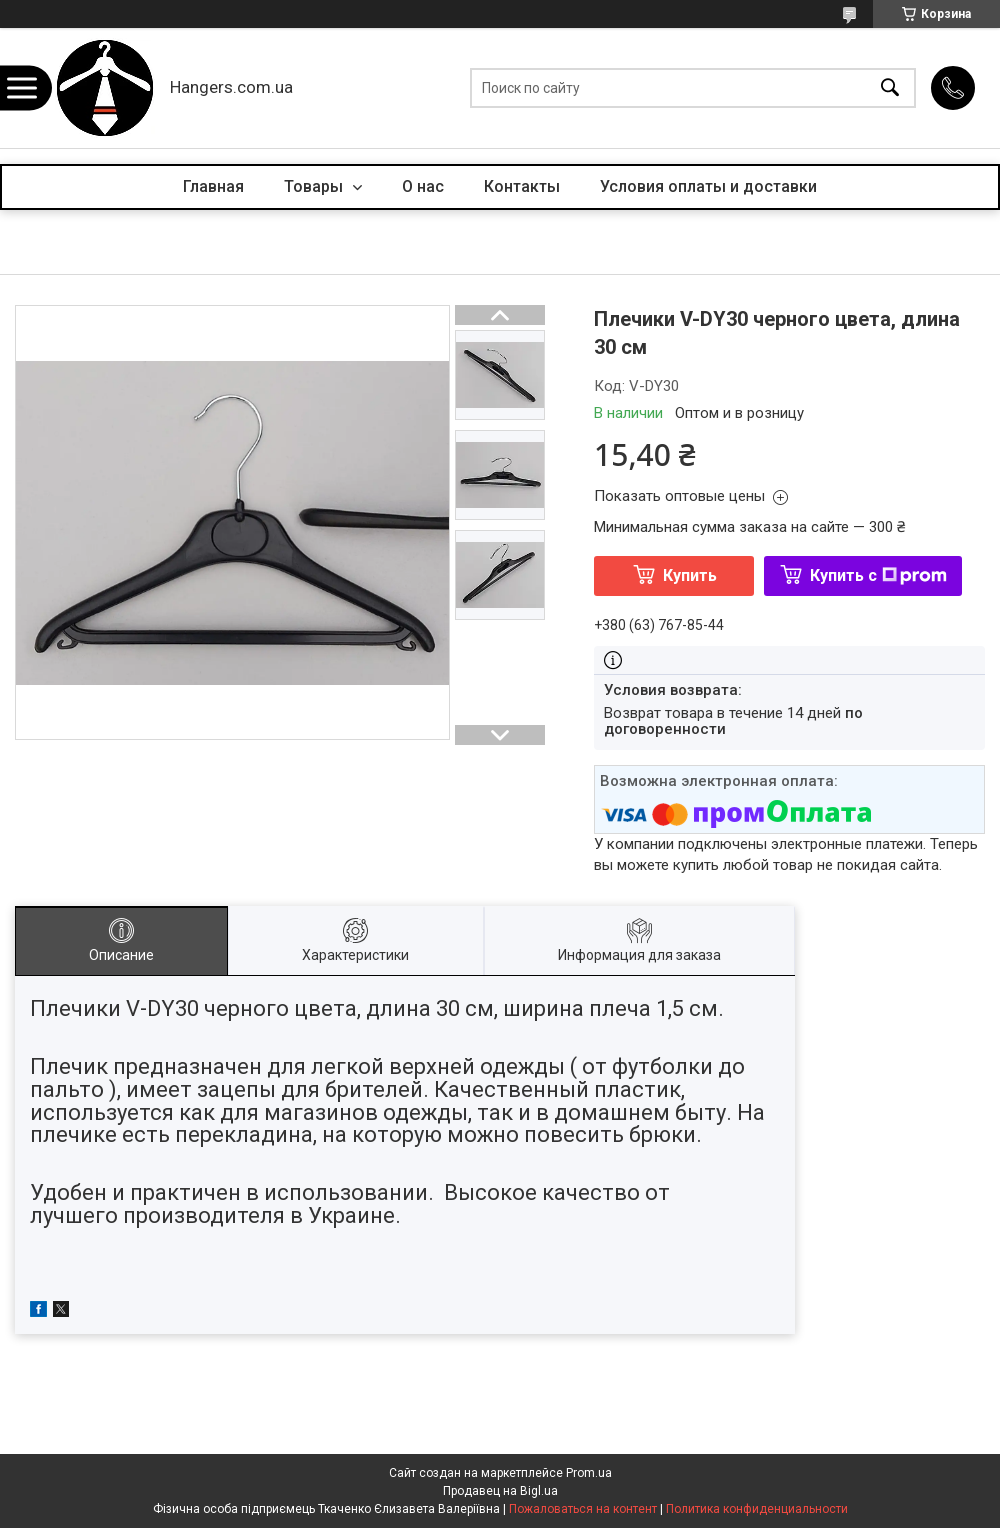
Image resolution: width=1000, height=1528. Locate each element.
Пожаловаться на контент (583, 1509)
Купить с (878, 575)
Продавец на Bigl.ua (500, 1491)
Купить (690, 575)
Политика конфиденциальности (757, 1509)
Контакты (522, 186)
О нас (423, 186)
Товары (315, 186)
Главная (213, 186)
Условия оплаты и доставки (708, 186)
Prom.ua (589, 1473)
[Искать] (890, 88)
